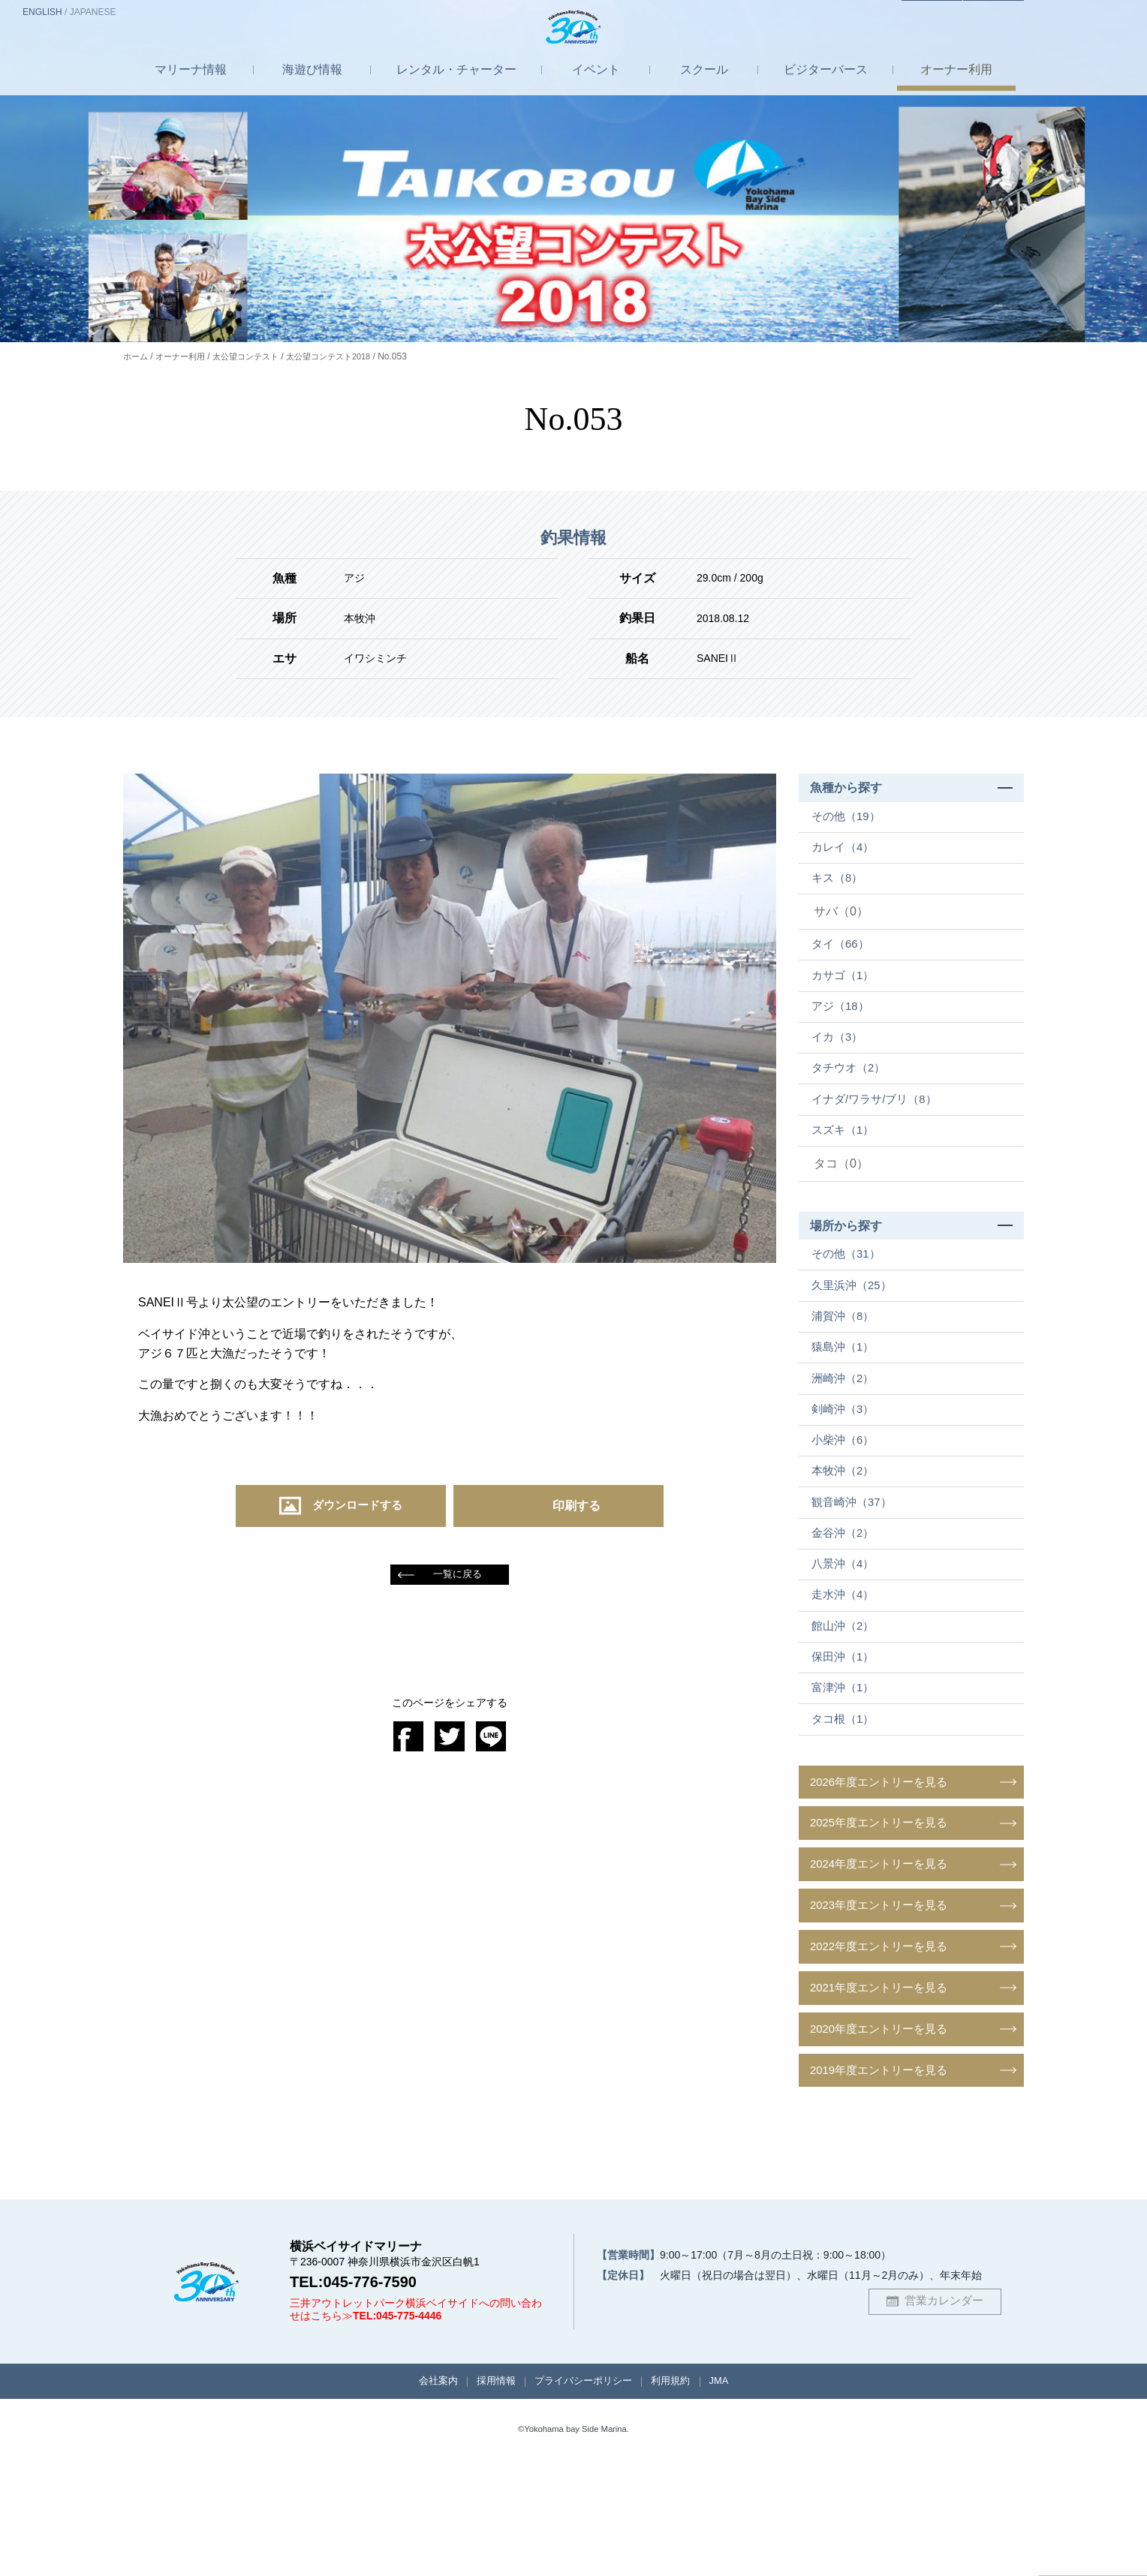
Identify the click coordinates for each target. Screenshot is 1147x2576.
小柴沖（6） (847, 1506)
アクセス (906, 13)
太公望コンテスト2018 (345, 356)
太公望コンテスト (255, 356)
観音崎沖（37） (856, 1576)
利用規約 (681, 2494)
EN (42, 12)
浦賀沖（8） (847, 1366)
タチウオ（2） (853, 1098)
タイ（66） (844, 958)
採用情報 (487, 2494)
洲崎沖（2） (847, 1436)
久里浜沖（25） (856, 1331)
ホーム (136, 356)
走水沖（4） (847, 1681)
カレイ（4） (847, 853)
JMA (735, 2494)
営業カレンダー (944, 2412)
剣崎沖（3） (847, 1471)
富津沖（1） (847, 1786)
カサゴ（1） (847, 993)
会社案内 (422, 2494)
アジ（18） (844, 1028)
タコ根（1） (847, 1820)
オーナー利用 (185, 356)
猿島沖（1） (847, 1401)
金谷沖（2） (847, 1611)
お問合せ (985, 13)
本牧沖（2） (847, 1540)
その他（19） (850, 819)
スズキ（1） (847, 1168)
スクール (704, 85)
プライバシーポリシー (584, 2494)
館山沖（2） (847, 1715)
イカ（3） (841, 1063)
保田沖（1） (847, 1751)
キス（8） (841, 888)
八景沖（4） (847, 1646)
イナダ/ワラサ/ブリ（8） (880, 1133)
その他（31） (850, 1296)
